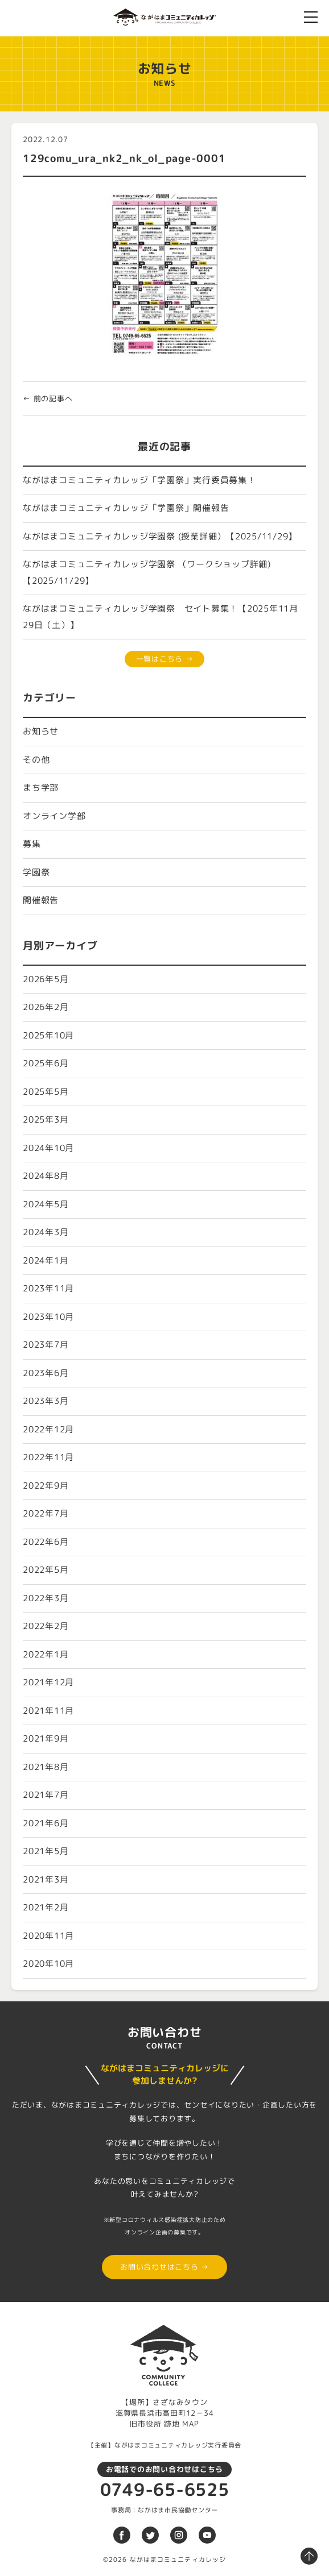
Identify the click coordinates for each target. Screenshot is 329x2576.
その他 (36, 760)
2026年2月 (45, 1007)
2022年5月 (45, 1570)
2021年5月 (45, 1851)
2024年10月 (48, 1148)
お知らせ (41, 731)
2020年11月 (48, 1936)
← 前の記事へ (47, 398)
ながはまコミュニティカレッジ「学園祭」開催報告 (126, 508)
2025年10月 (48, 1035)
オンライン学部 (54, 816)
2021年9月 (45, 1738)
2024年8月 (45, 1176)
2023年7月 (45, 1345)
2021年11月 (48, 1711)
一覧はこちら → (165, 659)
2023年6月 (45, 1373)
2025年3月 (45, 1119)
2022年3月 (45, 1598)
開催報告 (41, 900)
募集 (32, 844)
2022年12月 (48, 1429)
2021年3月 (45, 1879)
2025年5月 (45, 1092)
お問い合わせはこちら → (164, 2267)
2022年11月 (48, 1457)
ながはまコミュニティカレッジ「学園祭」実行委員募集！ (139, 480)
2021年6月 (45, 1823)
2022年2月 (45, 1626)
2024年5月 (45, 1204)
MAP (190, 2424)
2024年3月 (45, 1232)
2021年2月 (45, 1907)
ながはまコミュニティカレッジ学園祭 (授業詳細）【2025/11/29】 (160, 536)
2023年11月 (48, 1288)
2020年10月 (48, 1964)
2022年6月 (45, 1542)
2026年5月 (45, 979)
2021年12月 (48, 1682)
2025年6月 (45, 1063)
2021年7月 (45, 1795)
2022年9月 (45, 1485)
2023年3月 (45, 1401)
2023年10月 (48, 1317)
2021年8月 (45, 1767)
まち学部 (41, 787)
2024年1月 (45, 1260)
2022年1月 (45, 1654)
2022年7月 (45, 1513)
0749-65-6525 (164, 2490)
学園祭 (36, 872)
